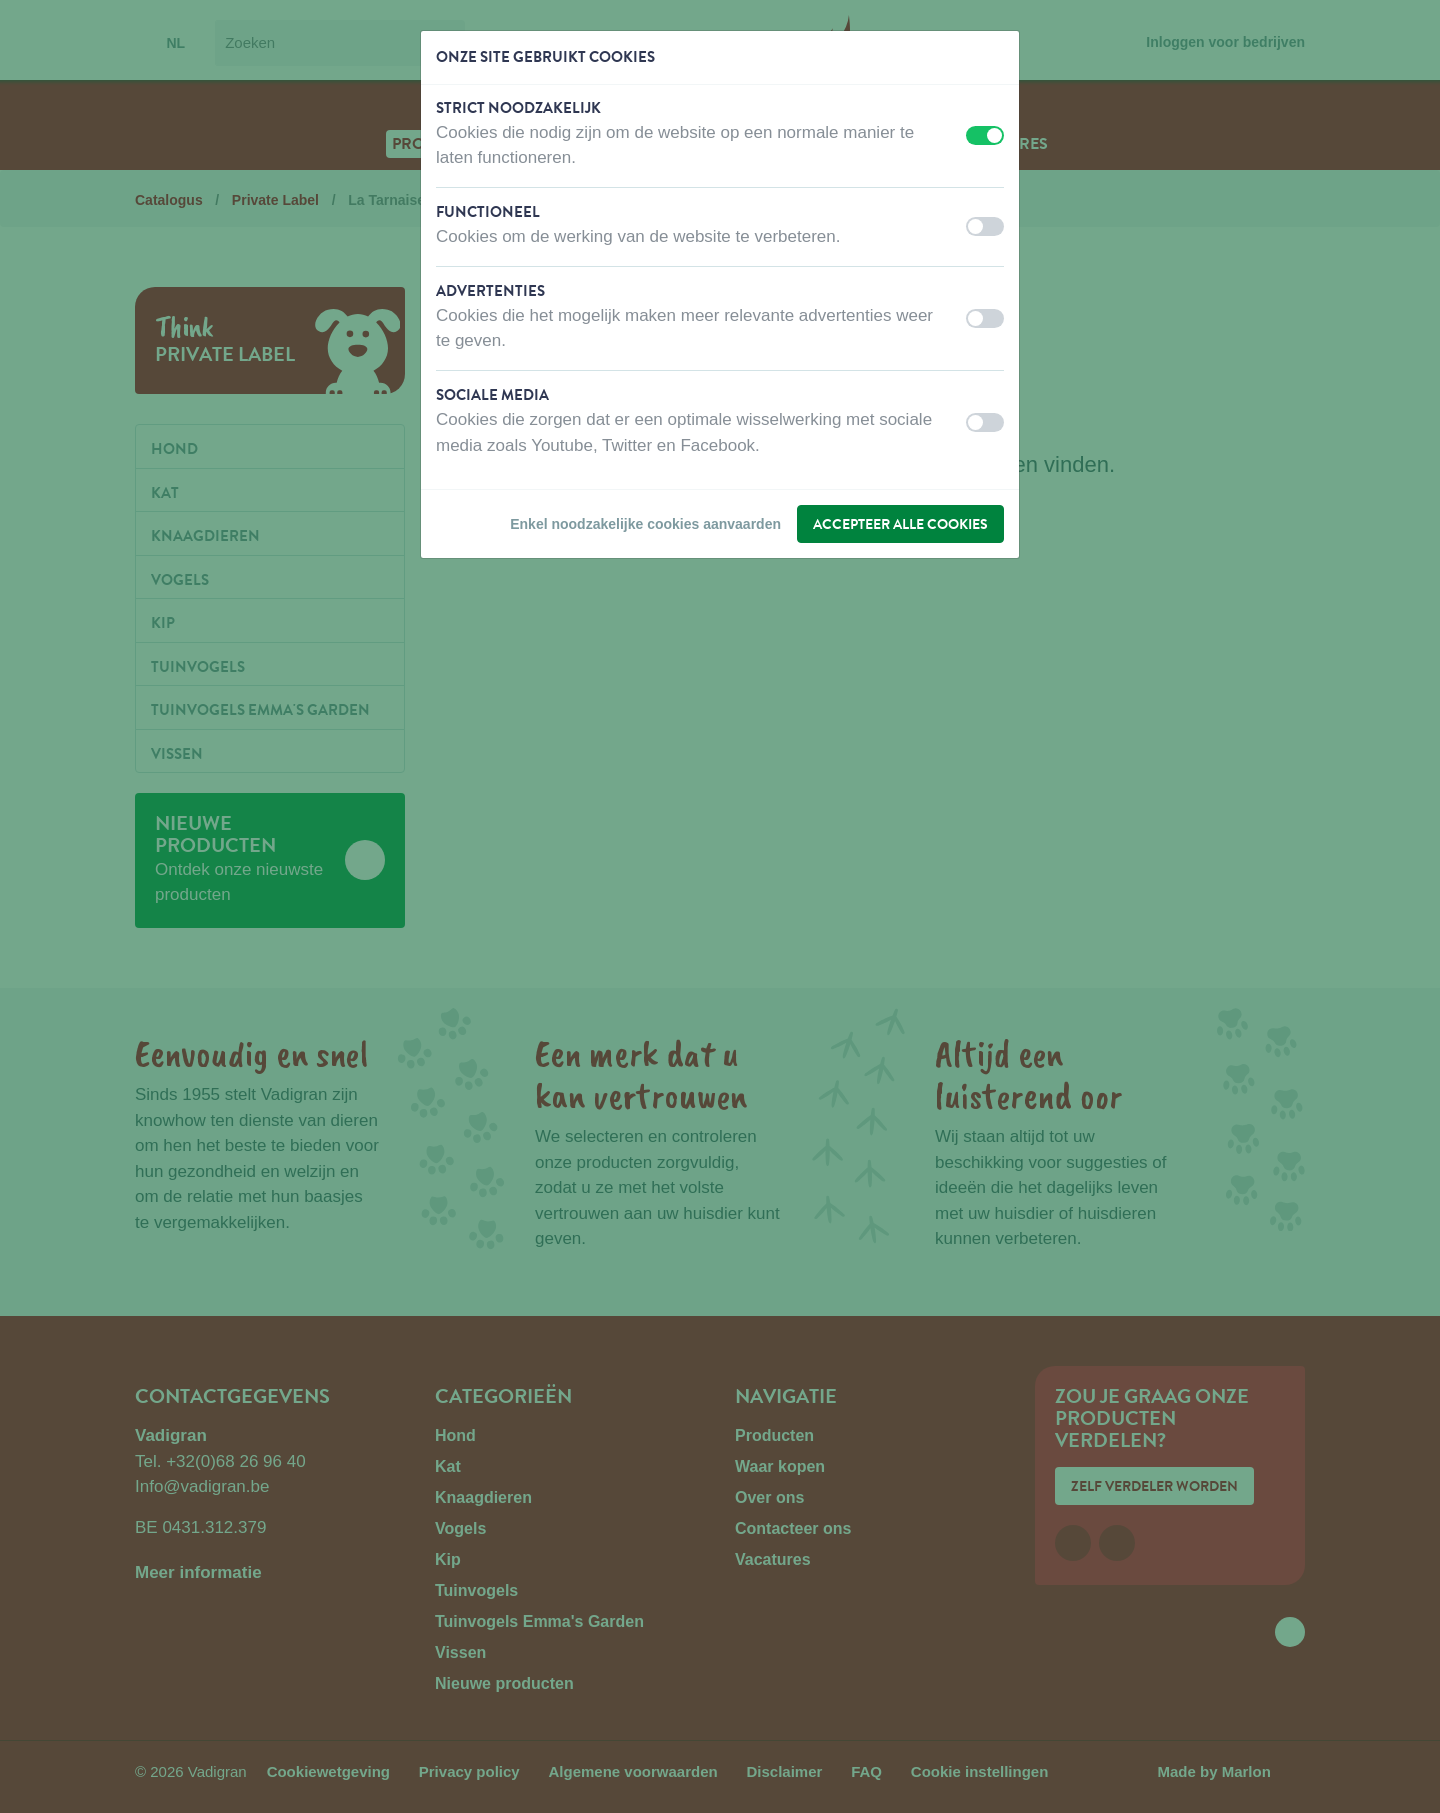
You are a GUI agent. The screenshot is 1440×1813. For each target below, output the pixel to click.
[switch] (985, 135)
